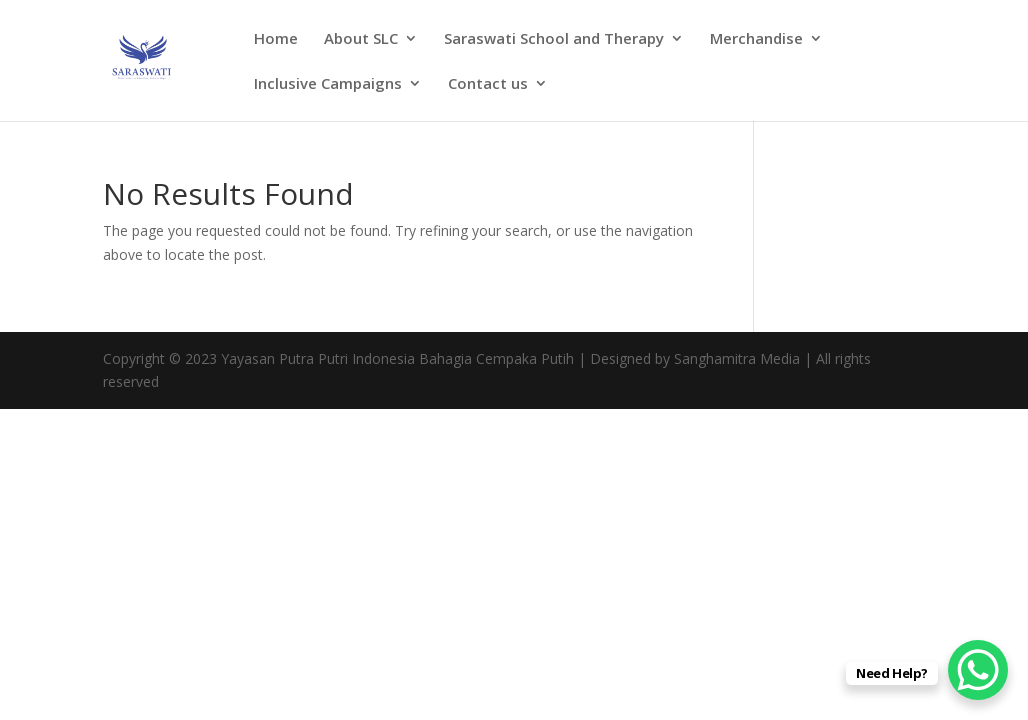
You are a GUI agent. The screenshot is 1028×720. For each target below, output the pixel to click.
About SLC (361, 39)
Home (276, 39)
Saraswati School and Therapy (554, 39)
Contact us (488, 84)
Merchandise (756, 39)
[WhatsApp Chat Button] (978, 670)
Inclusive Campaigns (328, 84)
